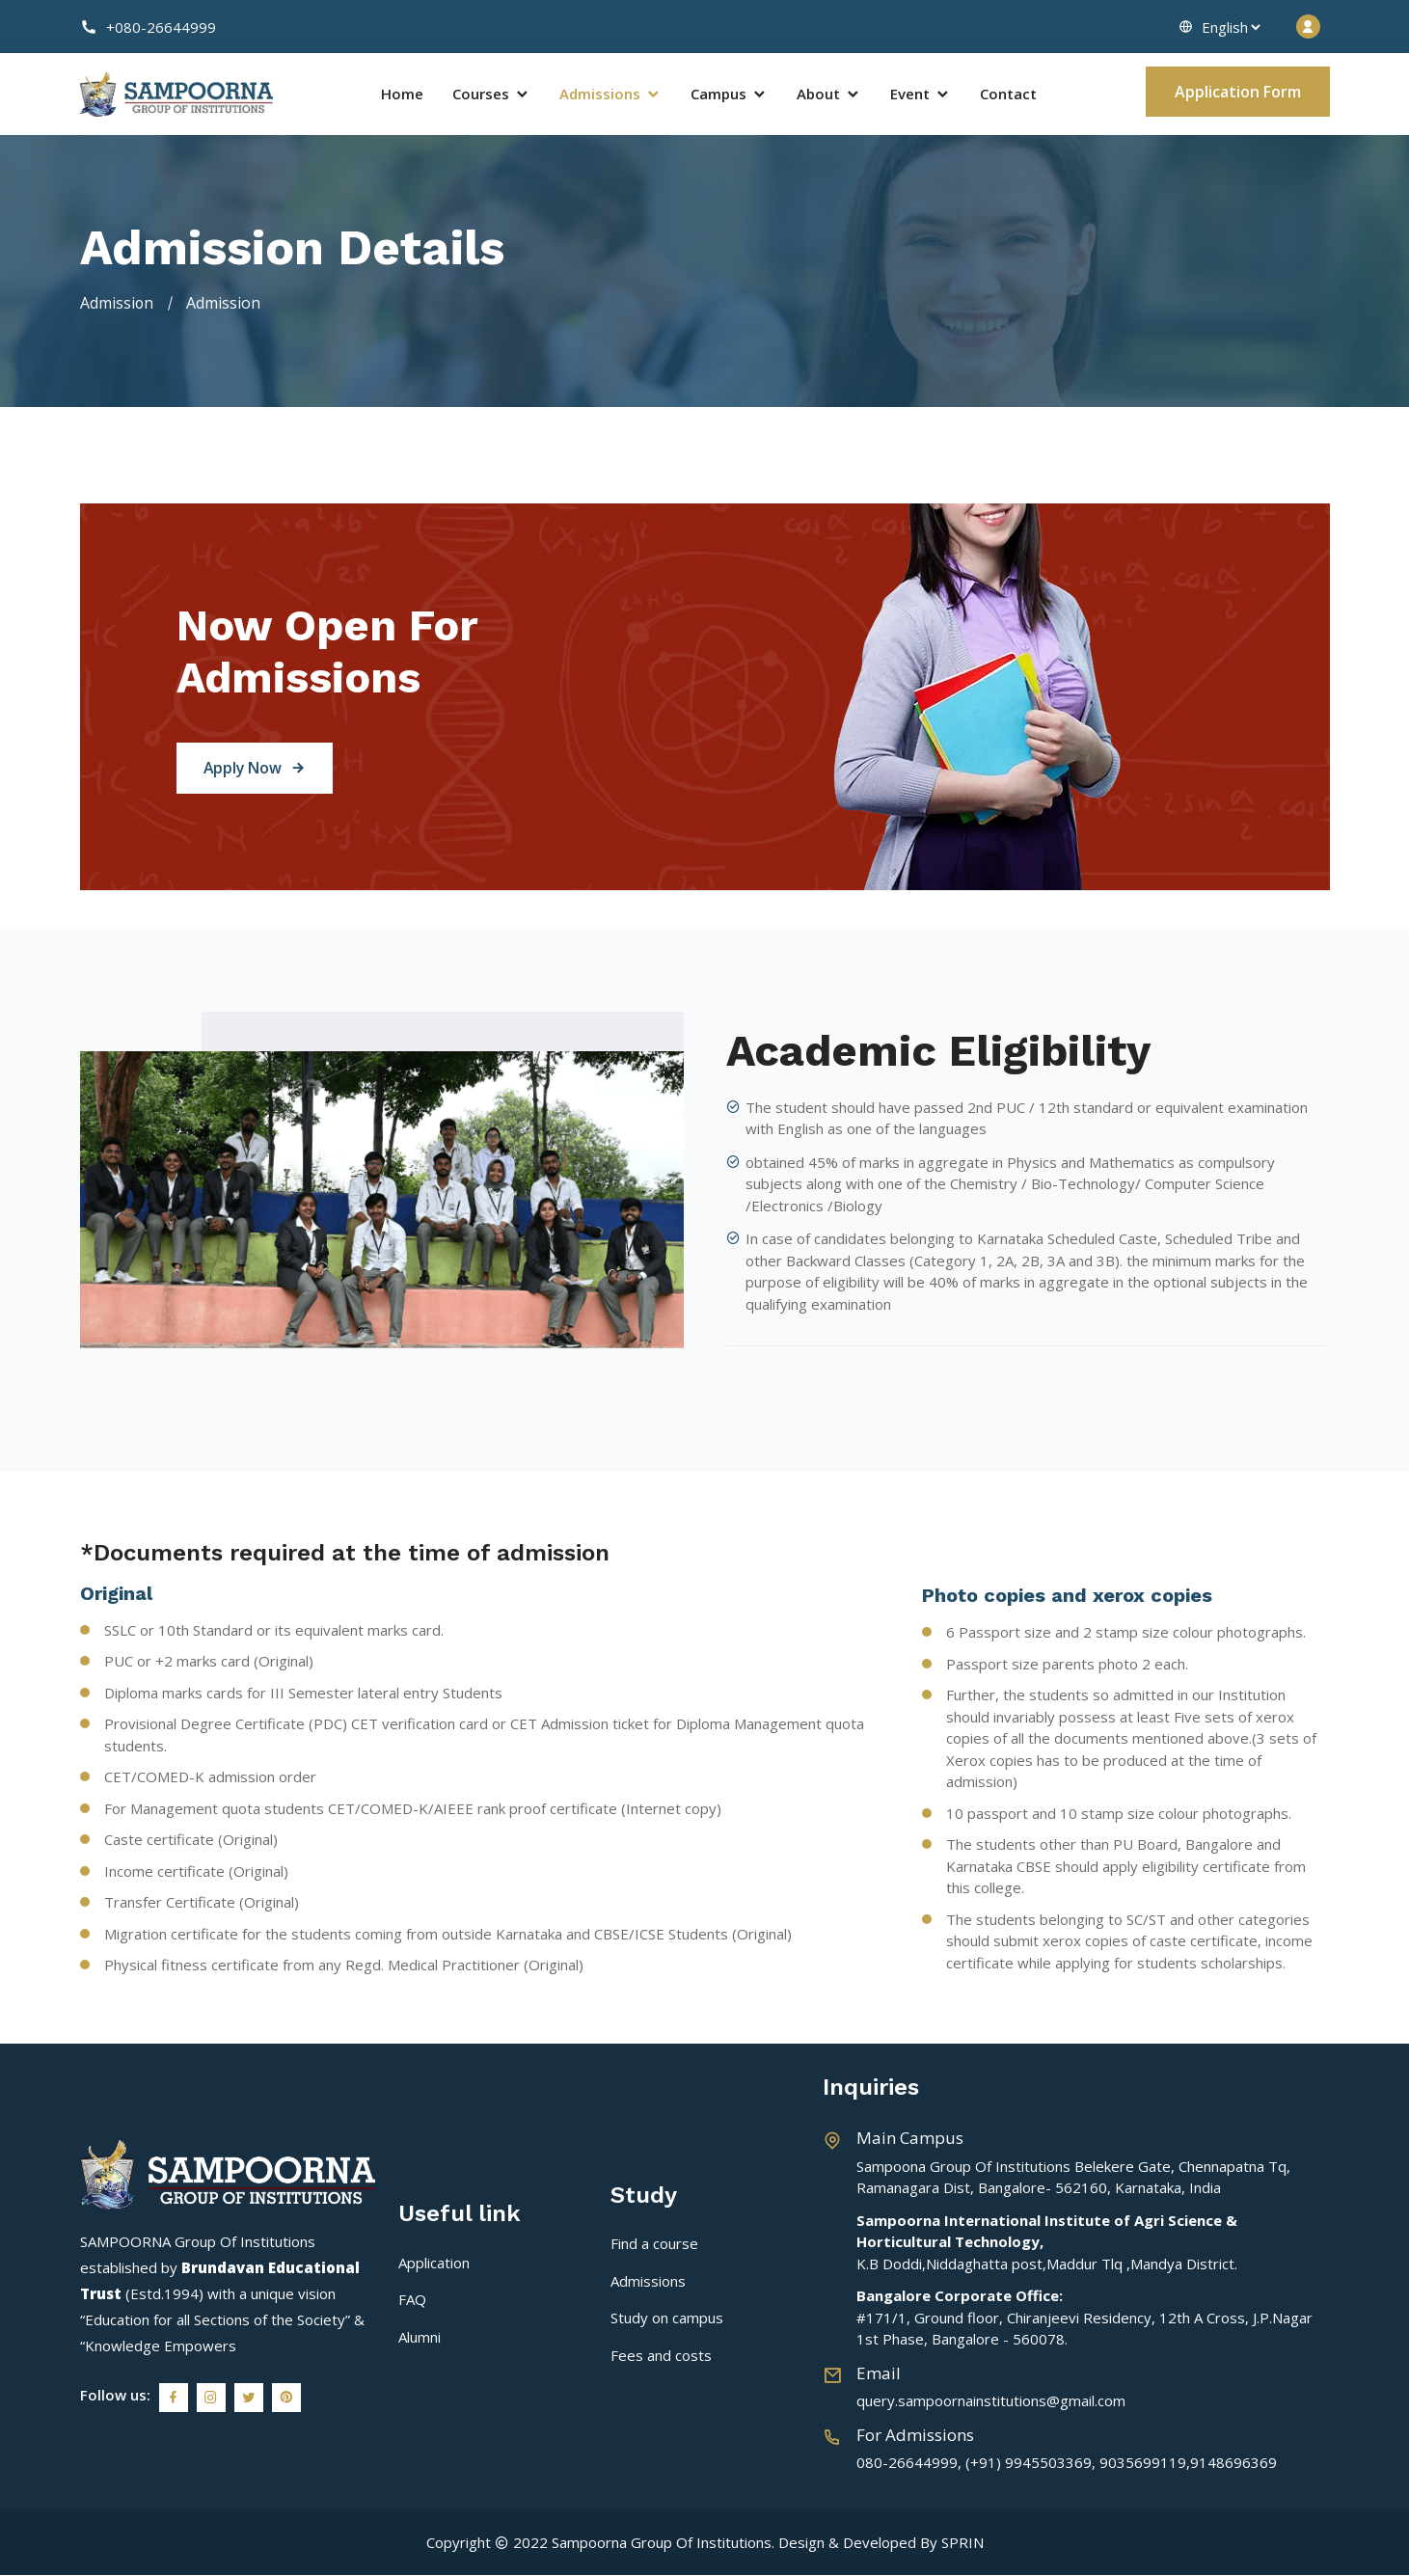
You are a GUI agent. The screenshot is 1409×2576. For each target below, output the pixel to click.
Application (434, 2263)
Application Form (1238, 91)
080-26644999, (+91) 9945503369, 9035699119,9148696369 (1066, 2463)
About (829, 95)
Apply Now (257, 769)
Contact (1008, 95)
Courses (491, 95)
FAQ (412, 2300)
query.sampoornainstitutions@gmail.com (990, 2401)
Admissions (610, 95)
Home (402, 95)
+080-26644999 (148, 27)
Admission (117, 303)
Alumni (419, 2337)
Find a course (654, 2244)
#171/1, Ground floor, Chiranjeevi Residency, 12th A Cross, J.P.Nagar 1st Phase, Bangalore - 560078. (1084, 2318)
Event (920, 95)
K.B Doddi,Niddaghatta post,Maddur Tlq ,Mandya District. (1046, 2242)
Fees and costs (661, 2356)
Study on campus (666, 2318)
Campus (729, 95)
